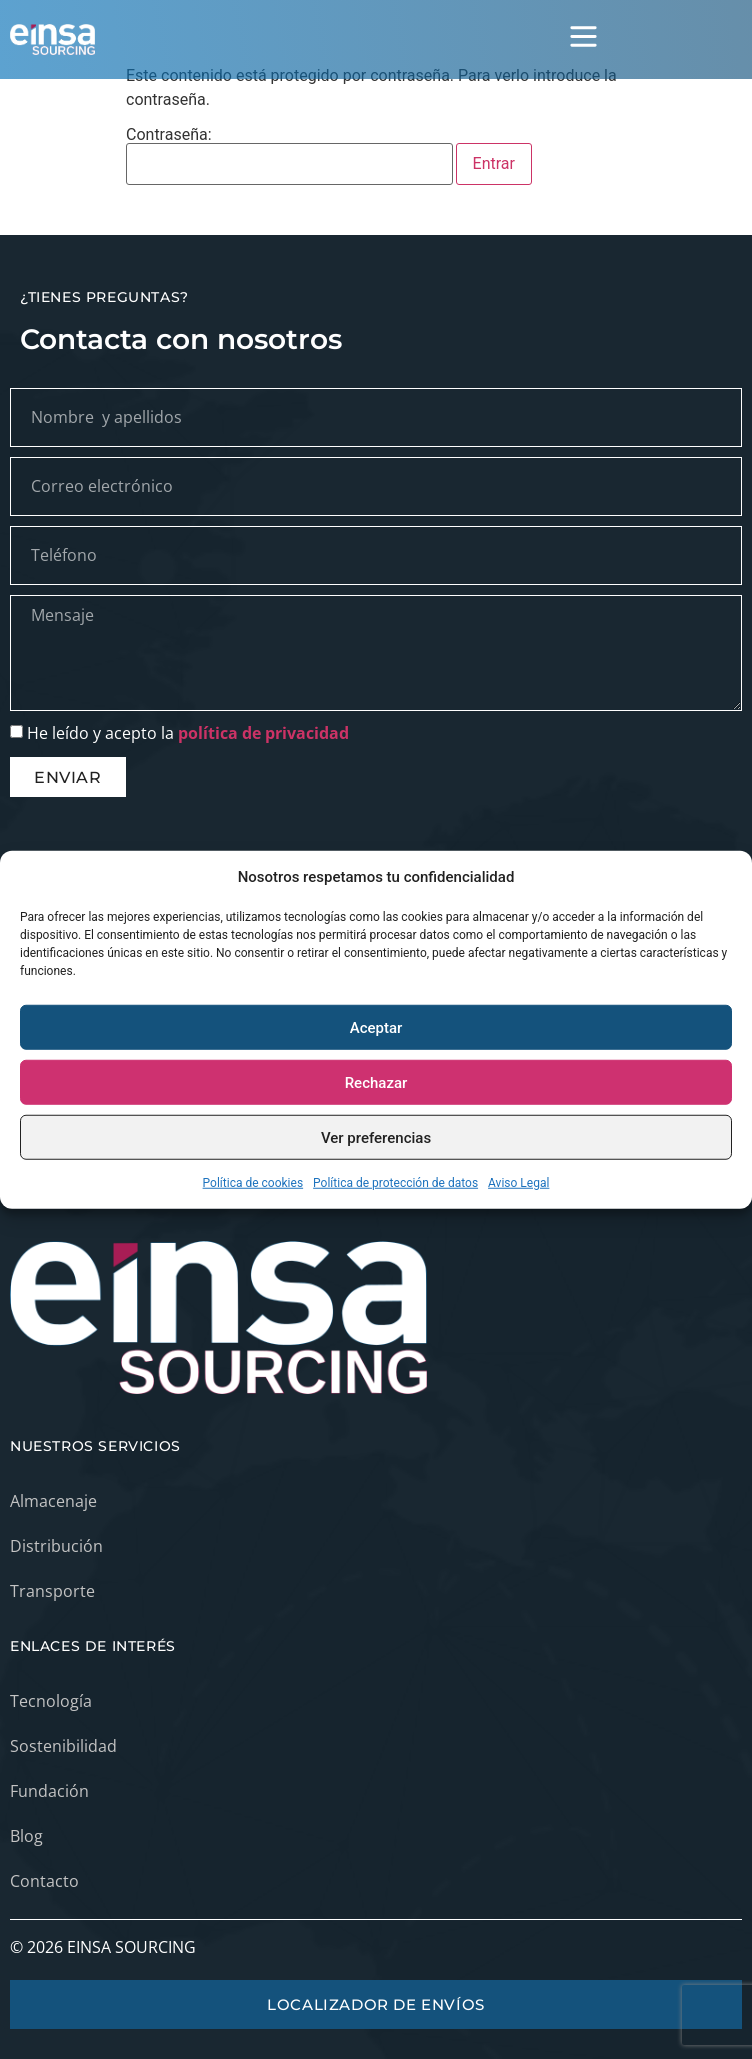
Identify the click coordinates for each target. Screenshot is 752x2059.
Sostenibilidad (63, 1746)
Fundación (49, 1791)
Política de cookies (253, 1183)
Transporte (52, 1591)
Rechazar (376, 1082)
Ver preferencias (376, 1137)
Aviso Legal (518, 1183)
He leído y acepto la (188, 733)
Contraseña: (289, 156)
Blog (26, 1836)
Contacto (44, 1881)
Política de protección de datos (395, 1183)
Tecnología (51, 1701)
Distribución (56, 1546)
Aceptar (376, 1027)
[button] (584, 39)
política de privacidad (263, 733)
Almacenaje (53, 1501)
